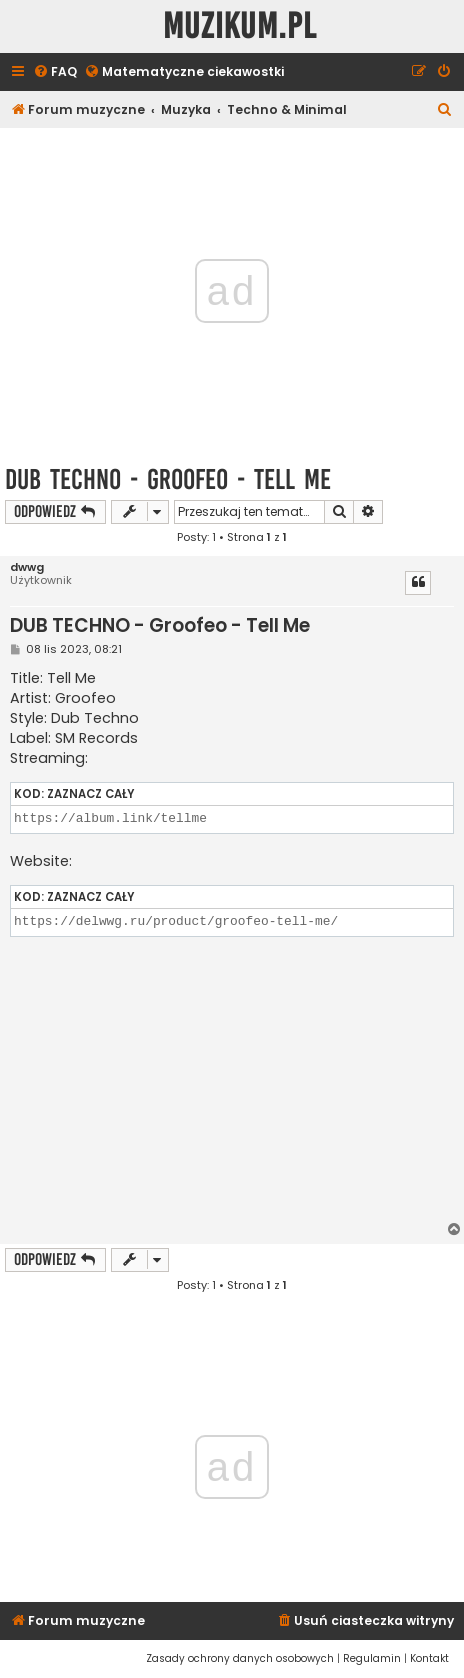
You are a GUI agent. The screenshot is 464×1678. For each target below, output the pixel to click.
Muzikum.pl (240, 26)
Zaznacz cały (90, 794)
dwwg (27, 567)
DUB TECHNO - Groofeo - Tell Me (168, 479)
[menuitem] (55, 72)
